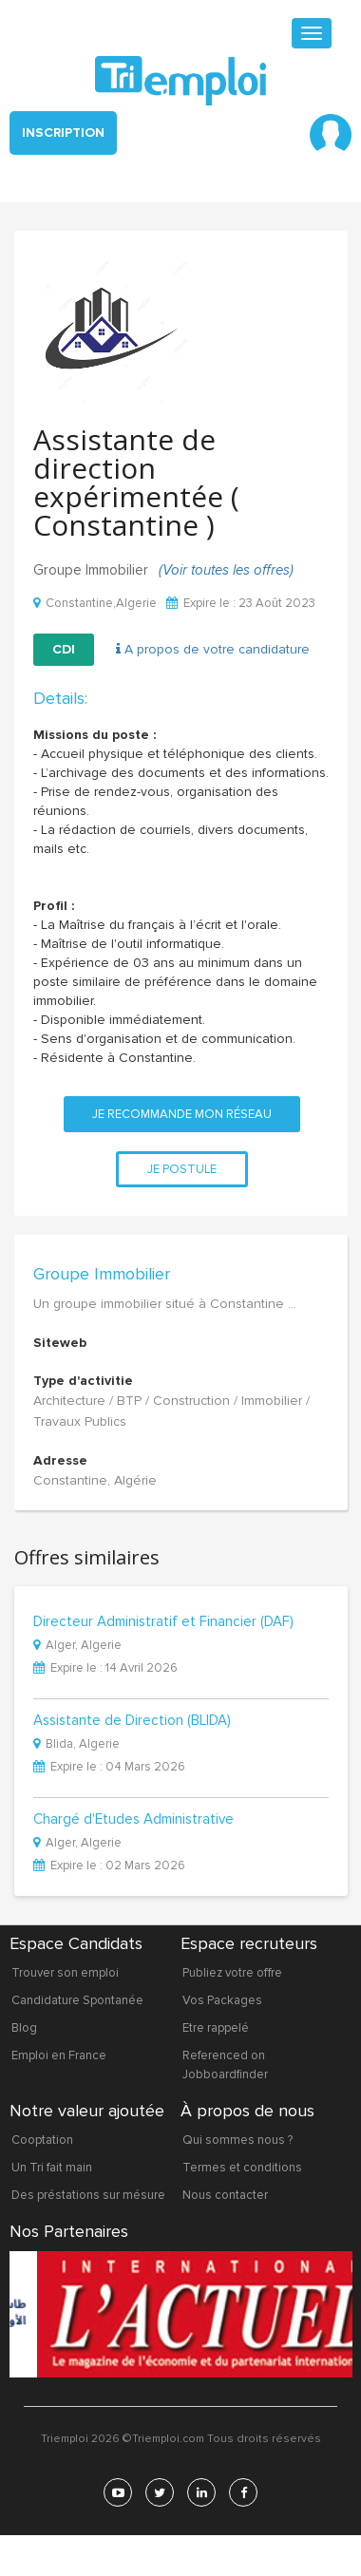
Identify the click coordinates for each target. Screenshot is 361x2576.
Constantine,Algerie (95, 604)
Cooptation (42, 2140)
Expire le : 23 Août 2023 (240, 604)
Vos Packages (222, 2000)
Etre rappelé (215, 2028)
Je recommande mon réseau (182, 1114)
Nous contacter (225, 2195)
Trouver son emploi (65, 1972)
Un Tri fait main (51, 2167)
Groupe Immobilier (101, 1273)
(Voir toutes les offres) (226, 569)
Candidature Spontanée (77, 2000)
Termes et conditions (242, 2167)
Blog (24, 2028)
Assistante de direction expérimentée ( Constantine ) (136, 482)
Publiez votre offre (232, 1972)
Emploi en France (58, 2055)
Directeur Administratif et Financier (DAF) (163, 1622)
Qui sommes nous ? (237, 2140)
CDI (63, 649)
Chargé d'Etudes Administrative (133, 1820)
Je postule (182, 1169)
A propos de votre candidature (213, 649)
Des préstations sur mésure (88, 2195)
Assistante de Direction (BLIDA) (132, 1721)
